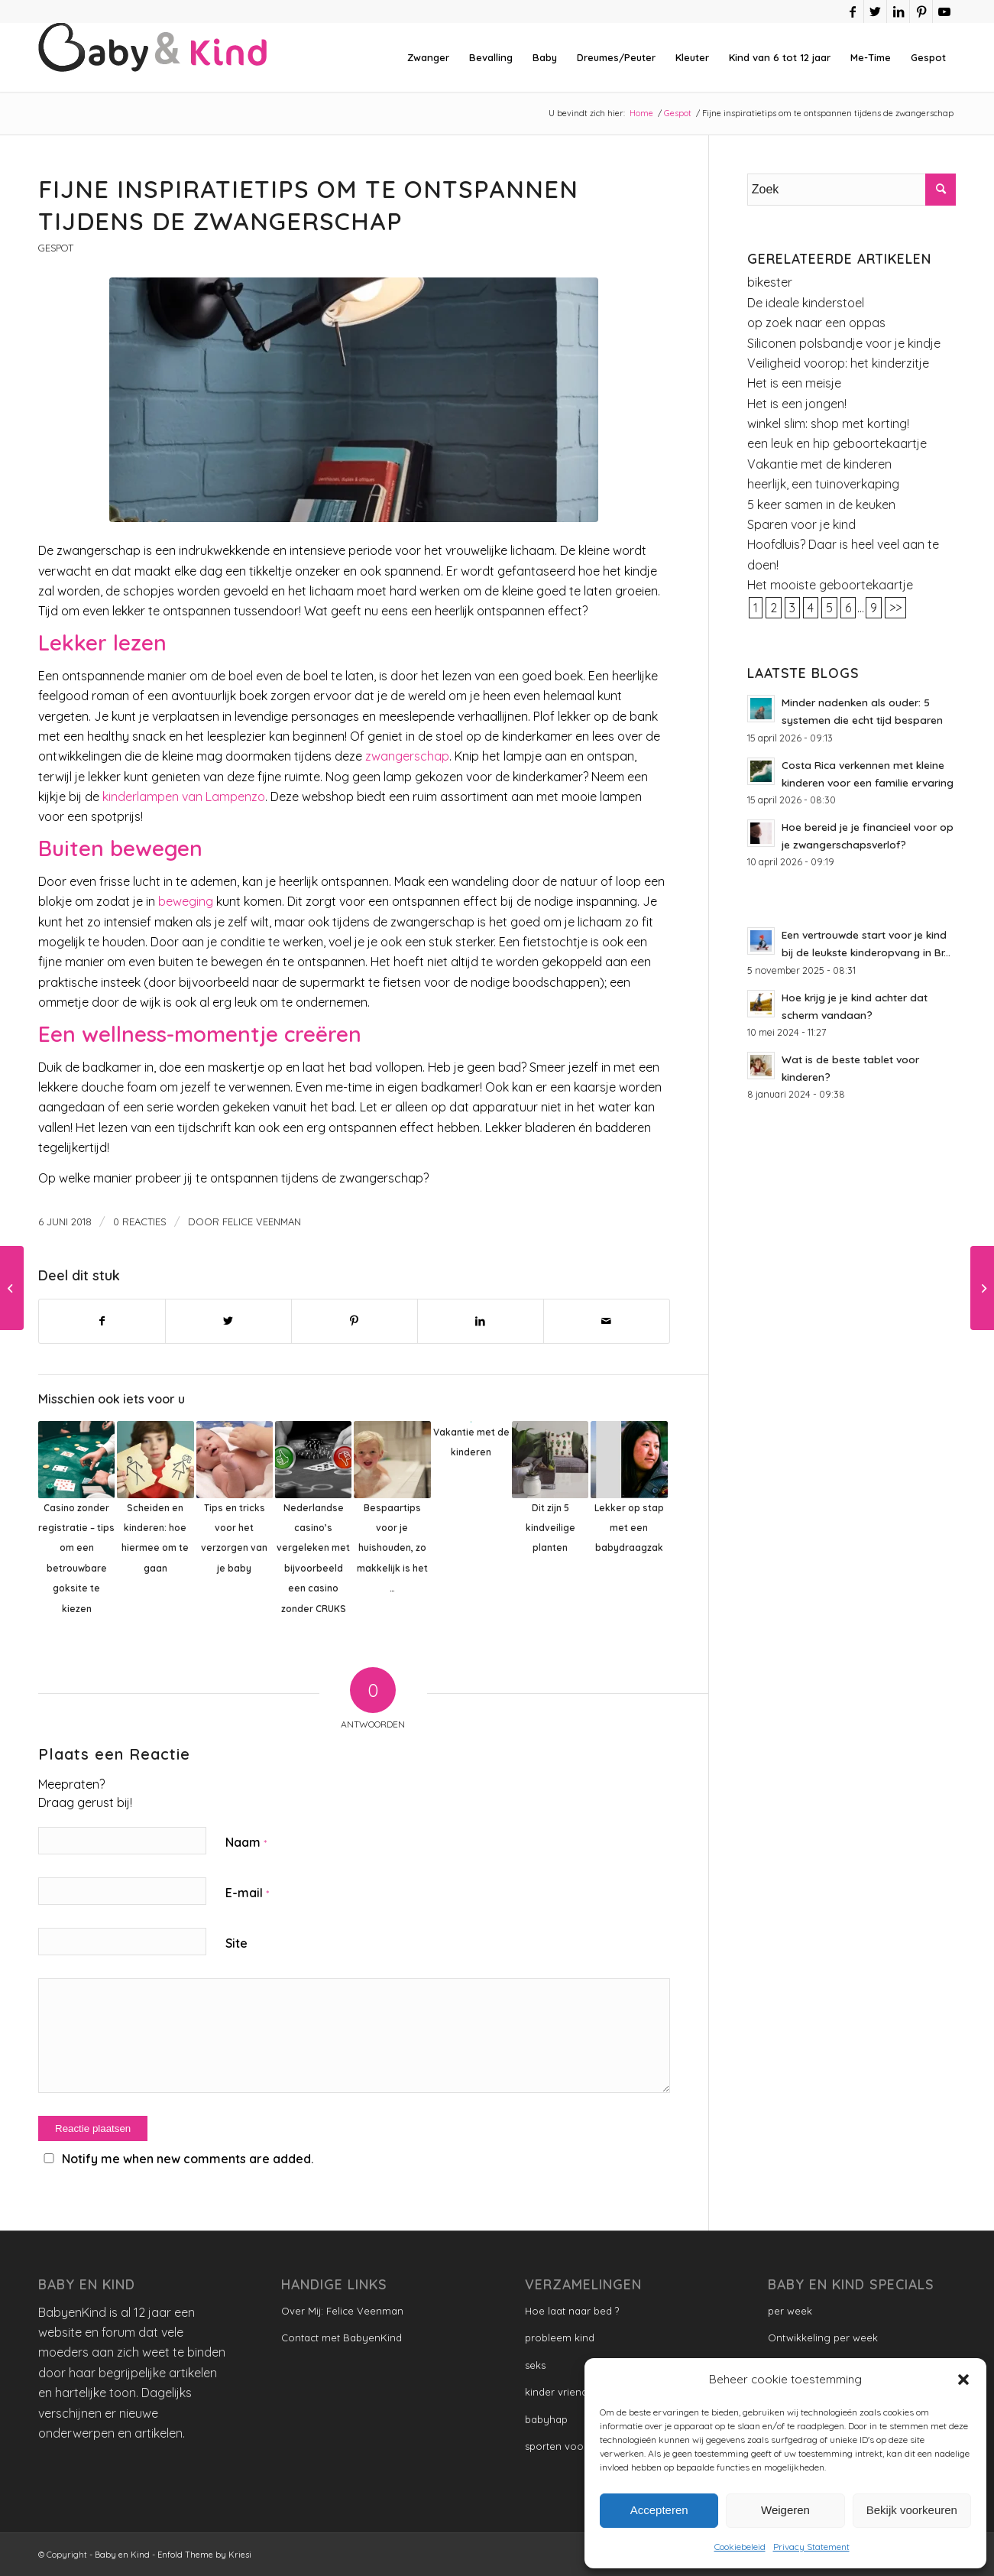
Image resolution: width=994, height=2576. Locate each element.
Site (236, 1943)
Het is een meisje (794, 383)
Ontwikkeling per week (823, 2337)
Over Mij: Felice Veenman (342, 2311)
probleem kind (559, 2337)
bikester (769, 282)
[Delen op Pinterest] (354, 1320)
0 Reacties (140, 1221)
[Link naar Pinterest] (921, 11)
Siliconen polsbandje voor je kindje (844, 343)
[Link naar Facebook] (852, 11)
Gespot (55, 248)
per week (790, 2311)
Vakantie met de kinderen (819, 464)
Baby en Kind (122, 2554)
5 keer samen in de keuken (821, 504)
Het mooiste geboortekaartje (830, 584)
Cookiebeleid (740, 2546)
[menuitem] (428, 57)
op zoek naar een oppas (816, 322)
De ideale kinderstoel (805, 302)
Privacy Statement (811, 2546)
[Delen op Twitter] (228, 1320)
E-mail (247, 1892)
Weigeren (785, 2509)
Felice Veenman (261, 1221)
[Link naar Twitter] (875, 11)
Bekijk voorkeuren (911, 2509)
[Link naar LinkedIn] (898, 11)
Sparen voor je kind (801, 524)
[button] (963, 2379)
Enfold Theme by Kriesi (204, 2554)
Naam (246, 1842)
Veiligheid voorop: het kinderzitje (838, 363)
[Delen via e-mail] (606, 1320)
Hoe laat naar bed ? (572, 2311)
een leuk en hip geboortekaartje (837, 443)
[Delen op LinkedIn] (480, 1320)
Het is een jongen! (797, 403)
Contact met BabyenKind (341, 2337)
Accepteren (659, 2509)
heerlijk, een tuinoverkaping (823, 484)
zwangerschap (407, 756)
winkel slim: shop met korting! (828, 423)
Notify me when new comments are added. (187, 2158)
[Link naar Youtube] (944, 11)
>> (895, 607)
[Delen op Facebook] (102, 1320)
